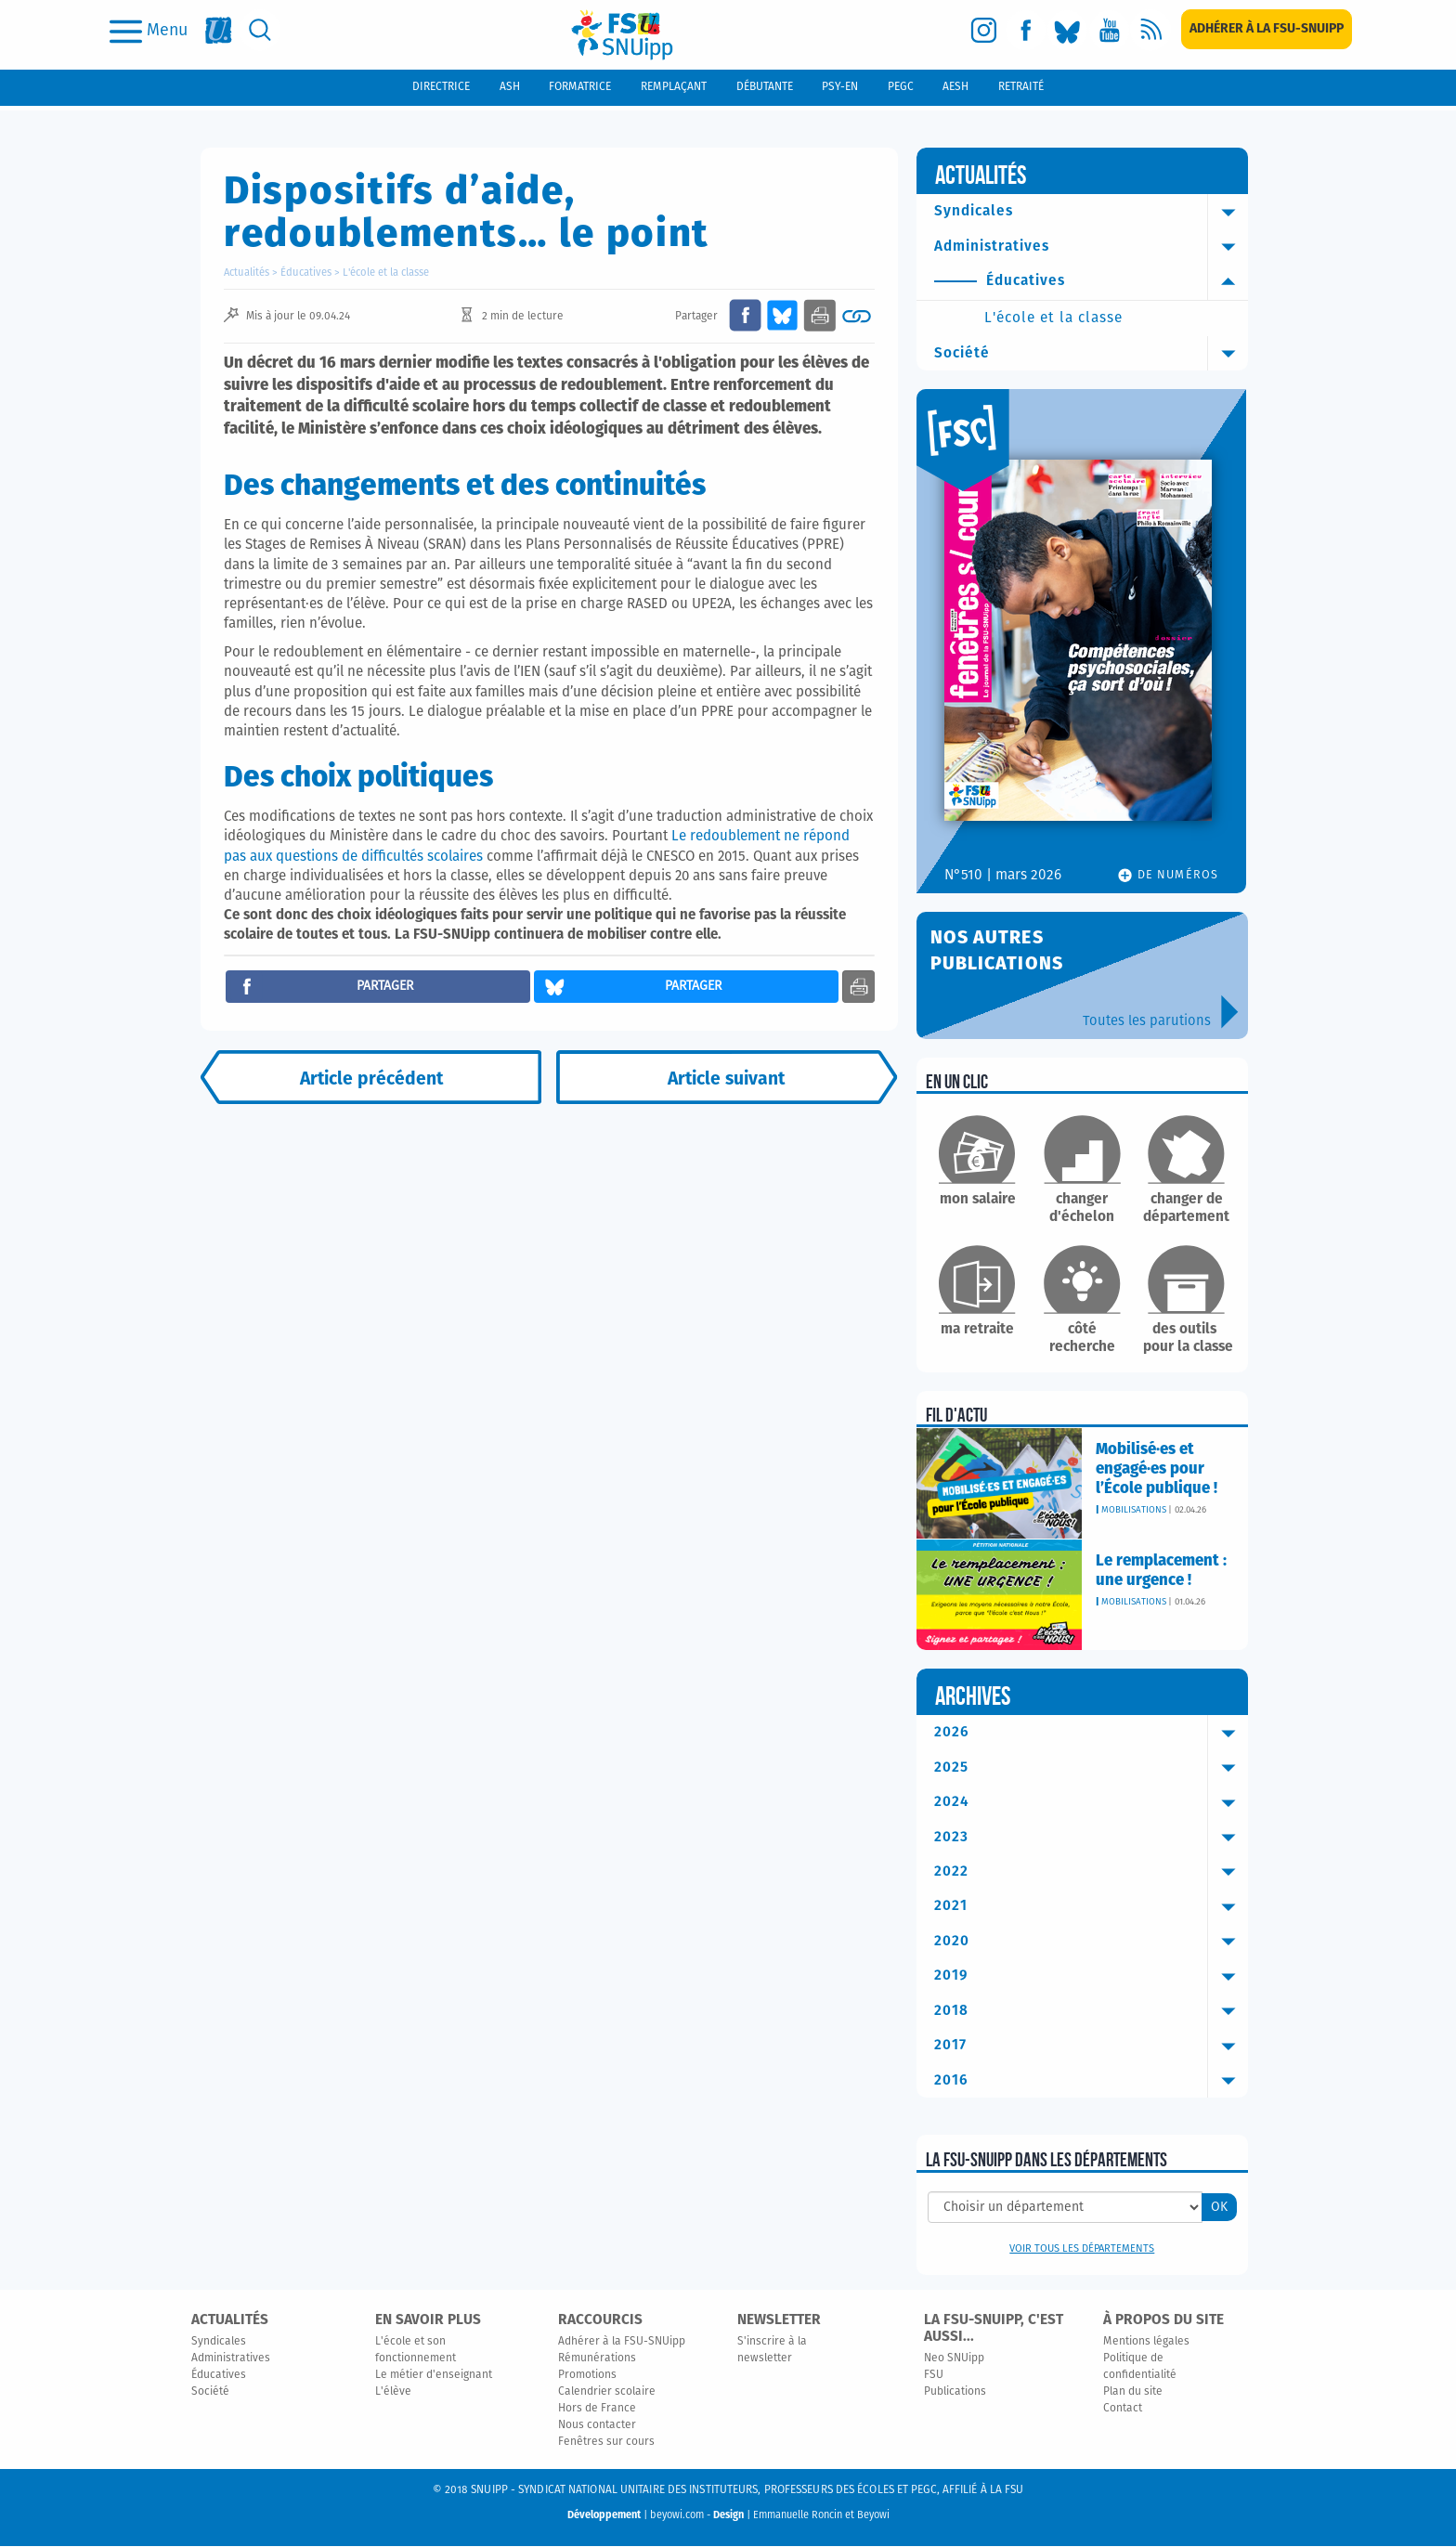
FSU (933, 2376)
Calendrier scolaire (607, 2392)
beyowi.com (677, 2516)
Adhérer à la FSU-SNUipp (621, 2342)
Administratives (1091, 247)
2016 (1091, 2081)
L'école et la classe (386, 272)
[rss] (1151, 30)
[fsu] (219, 30)
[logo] (622, 34)
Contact (1122, 2409)
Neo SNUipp (954, 2359)
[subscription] (1266, 29)
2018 (1091, 2012)
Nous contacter (597, 2426)
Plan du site (1133, 2392)
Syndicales (1091, 211)
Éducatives (306, 272)
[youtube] (1109, 30)
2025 (1091, 1768)
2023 (1091, 1837)
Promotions (587, 2376)
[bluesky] (1067, 30)
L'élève (393, 2392)
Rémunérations (597, 2359)
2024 (1091, 1803)
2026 (1091, 1733)
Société (1091, 353)
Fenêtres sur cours (606, 2443)
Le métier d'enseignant (433, 2376)
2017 (1091, 2046)
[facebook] (1025, 30)
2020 (1091, 1942)
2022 (1091, 1873)
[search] (260, 30)
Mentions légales (1146, 2342)
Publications (955, 2392)
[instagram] (984, 30)
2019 (1091, 1977)
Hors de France (597, 2409)
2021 (1091, 1907)
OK (1219, 2208)
